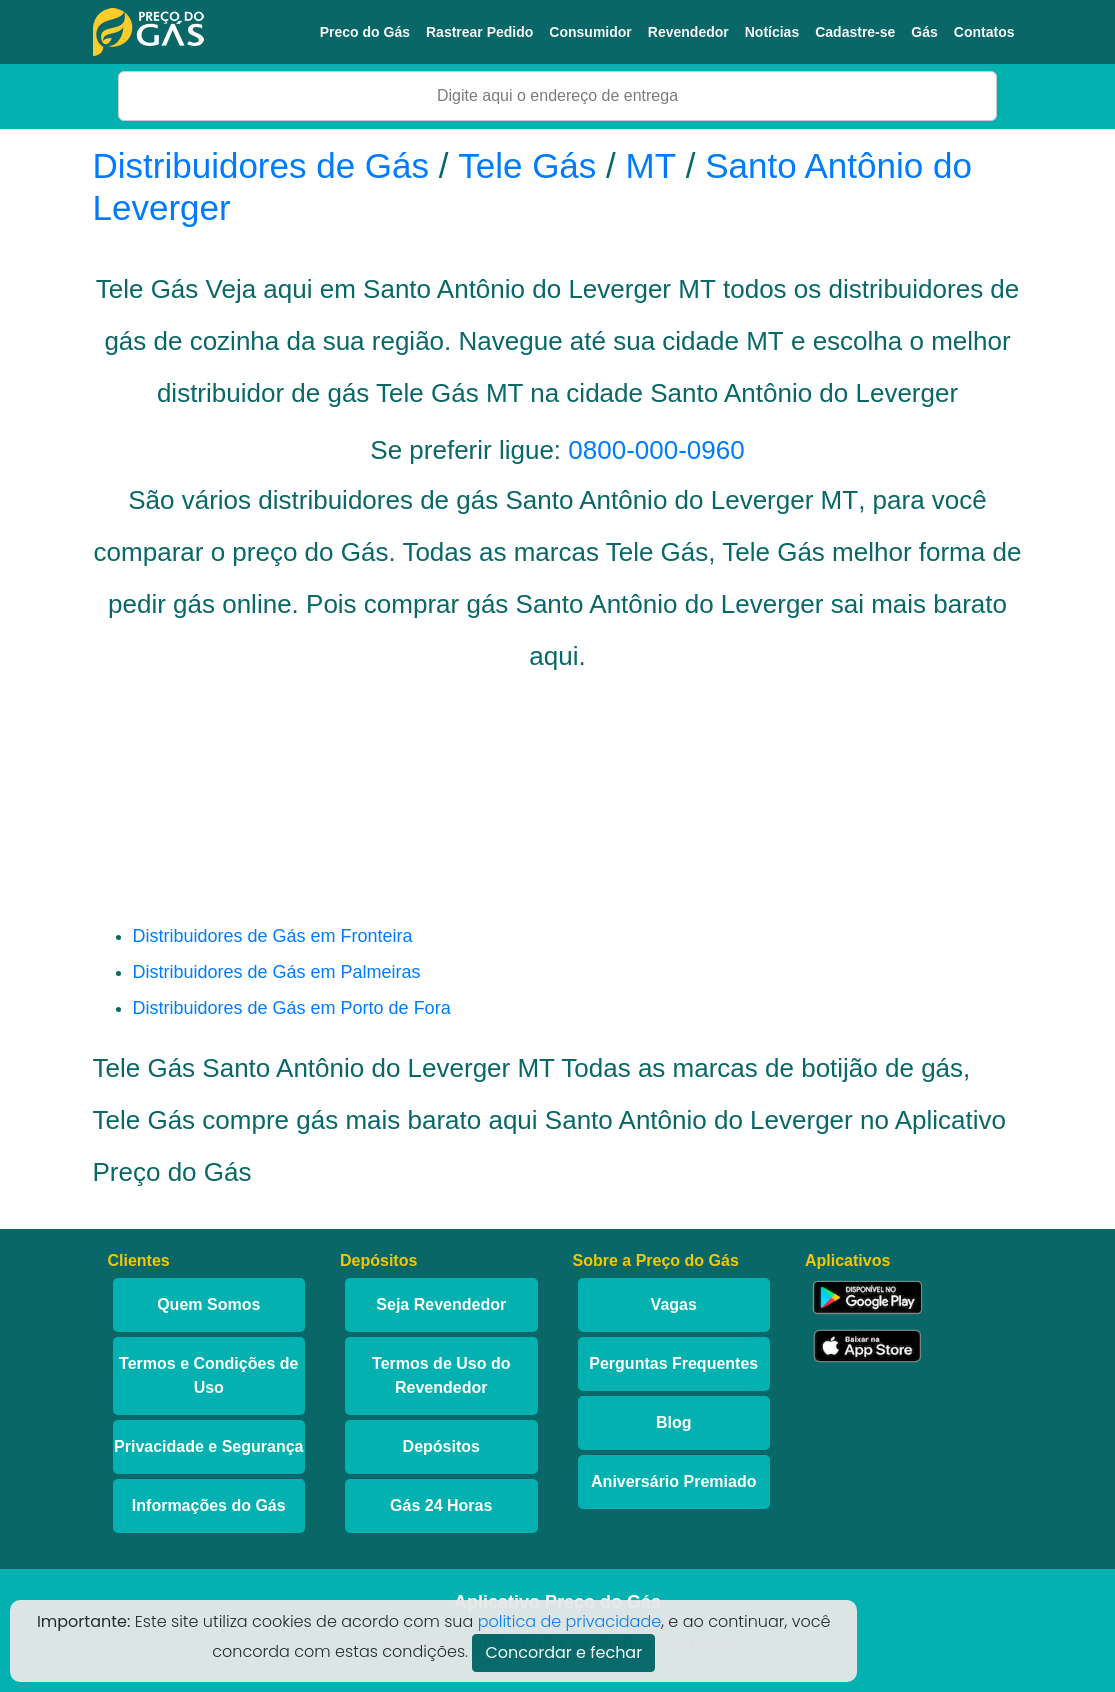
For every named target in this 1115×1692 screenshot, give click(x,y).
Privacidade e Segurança (208, 1446)
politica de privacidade (570, 1621)
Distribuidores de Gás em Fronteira (273, 936)
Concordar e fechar (563, 1652)
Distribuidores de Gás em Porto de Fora (292, 1008)
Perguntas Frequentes (673, 1363)
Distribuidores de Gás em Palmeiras (277, 972)
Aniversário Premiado (673, 1481)
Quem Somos (208, 1304)
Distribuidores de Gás (266, 165)
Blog (674, 1422)
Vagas (674, 1304)
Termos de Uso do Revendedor (441, 1375)
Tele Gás (527, 165)
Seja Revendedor (441, 1304)
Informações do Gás (209, 1505)
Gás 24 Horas (441, 1505)
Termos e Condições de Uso (208, 1375)
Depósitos (441, 1446)
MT (651, 165)
